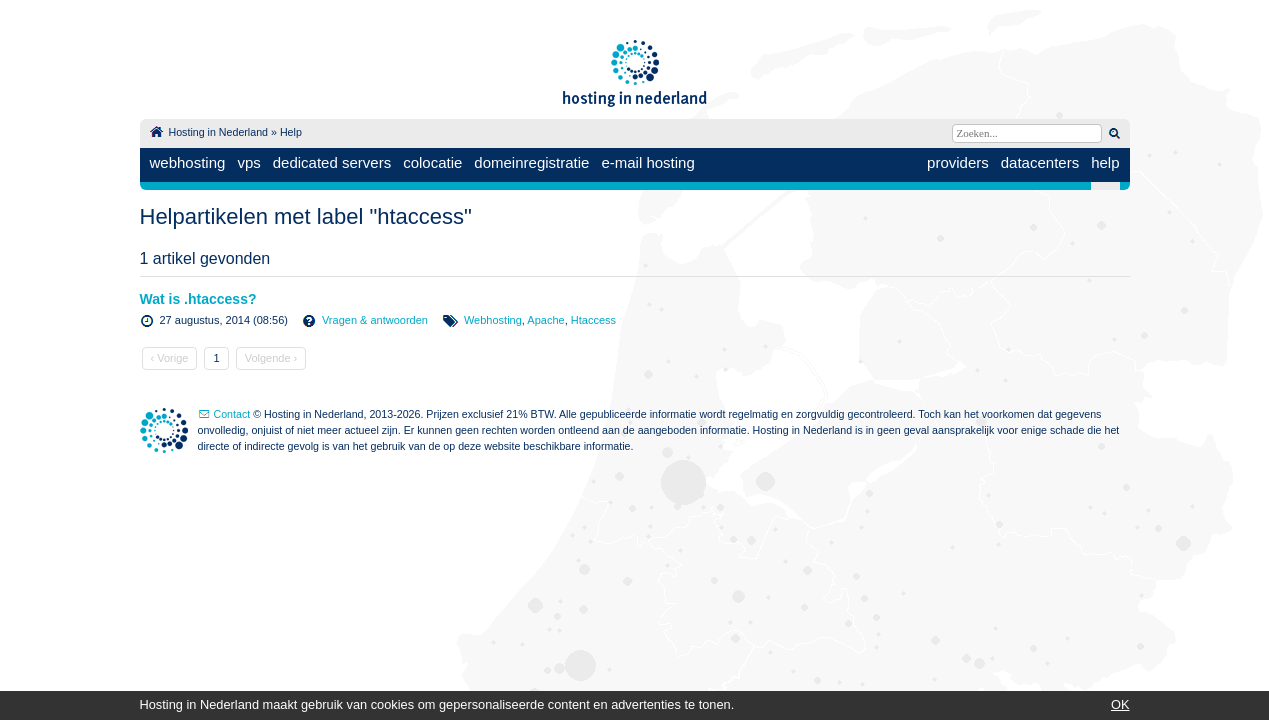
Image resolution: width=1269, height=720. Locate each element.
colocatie (432, 162)
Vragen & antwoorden (375, 320)
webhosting (188, 162)
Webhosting (493, 320)
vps (248, 162)
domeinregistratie (531, 162)
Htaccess (593, 320)
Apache (545, 320)
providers (958, 162)
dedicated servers (332, 162)
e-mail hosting (647, 162)
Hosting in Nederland (219, 132)
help (1105, 162)
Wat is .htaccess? (198, 299)
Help (291, 132)
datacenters (1040, 162)
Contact (232, 414)
